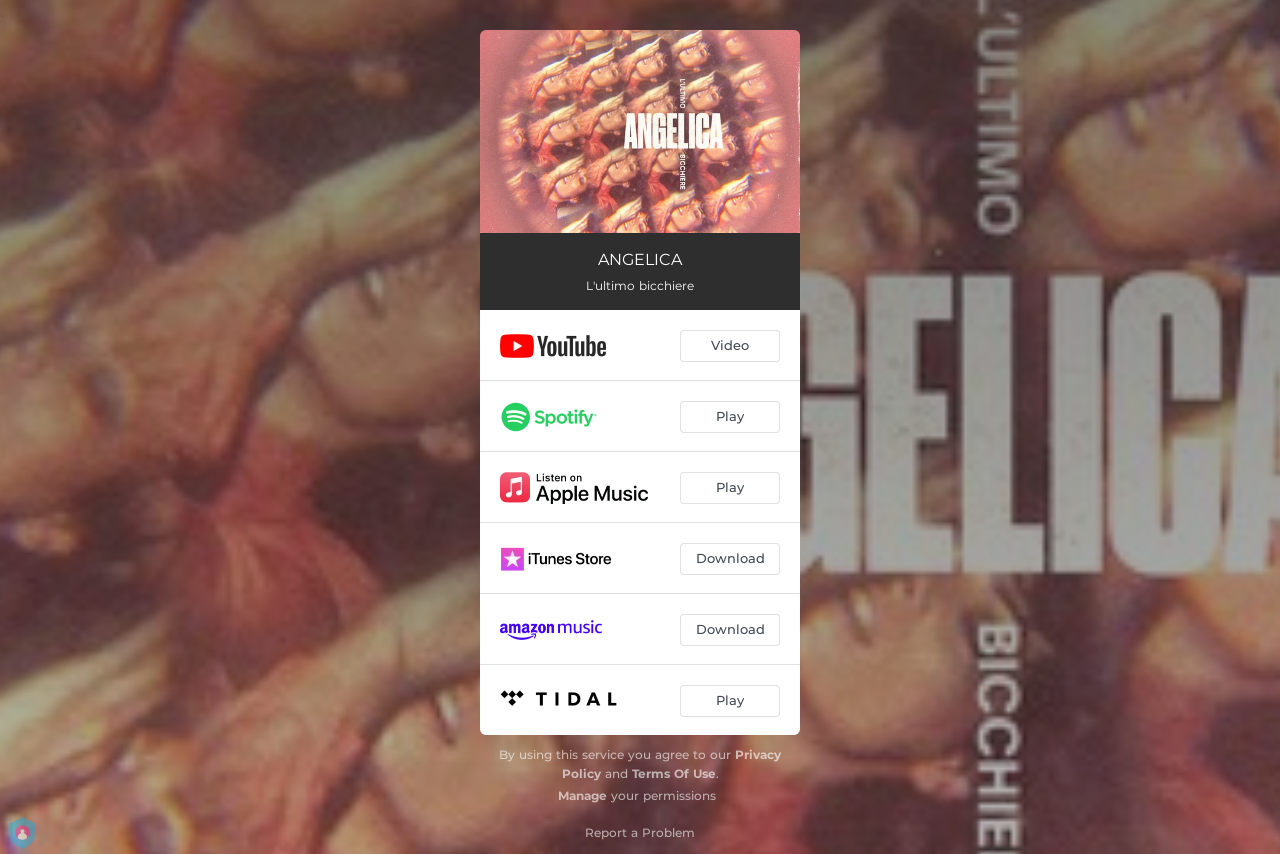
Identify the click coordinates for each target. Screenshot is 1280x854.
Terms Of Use (674, 773)
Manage (582, 795)
